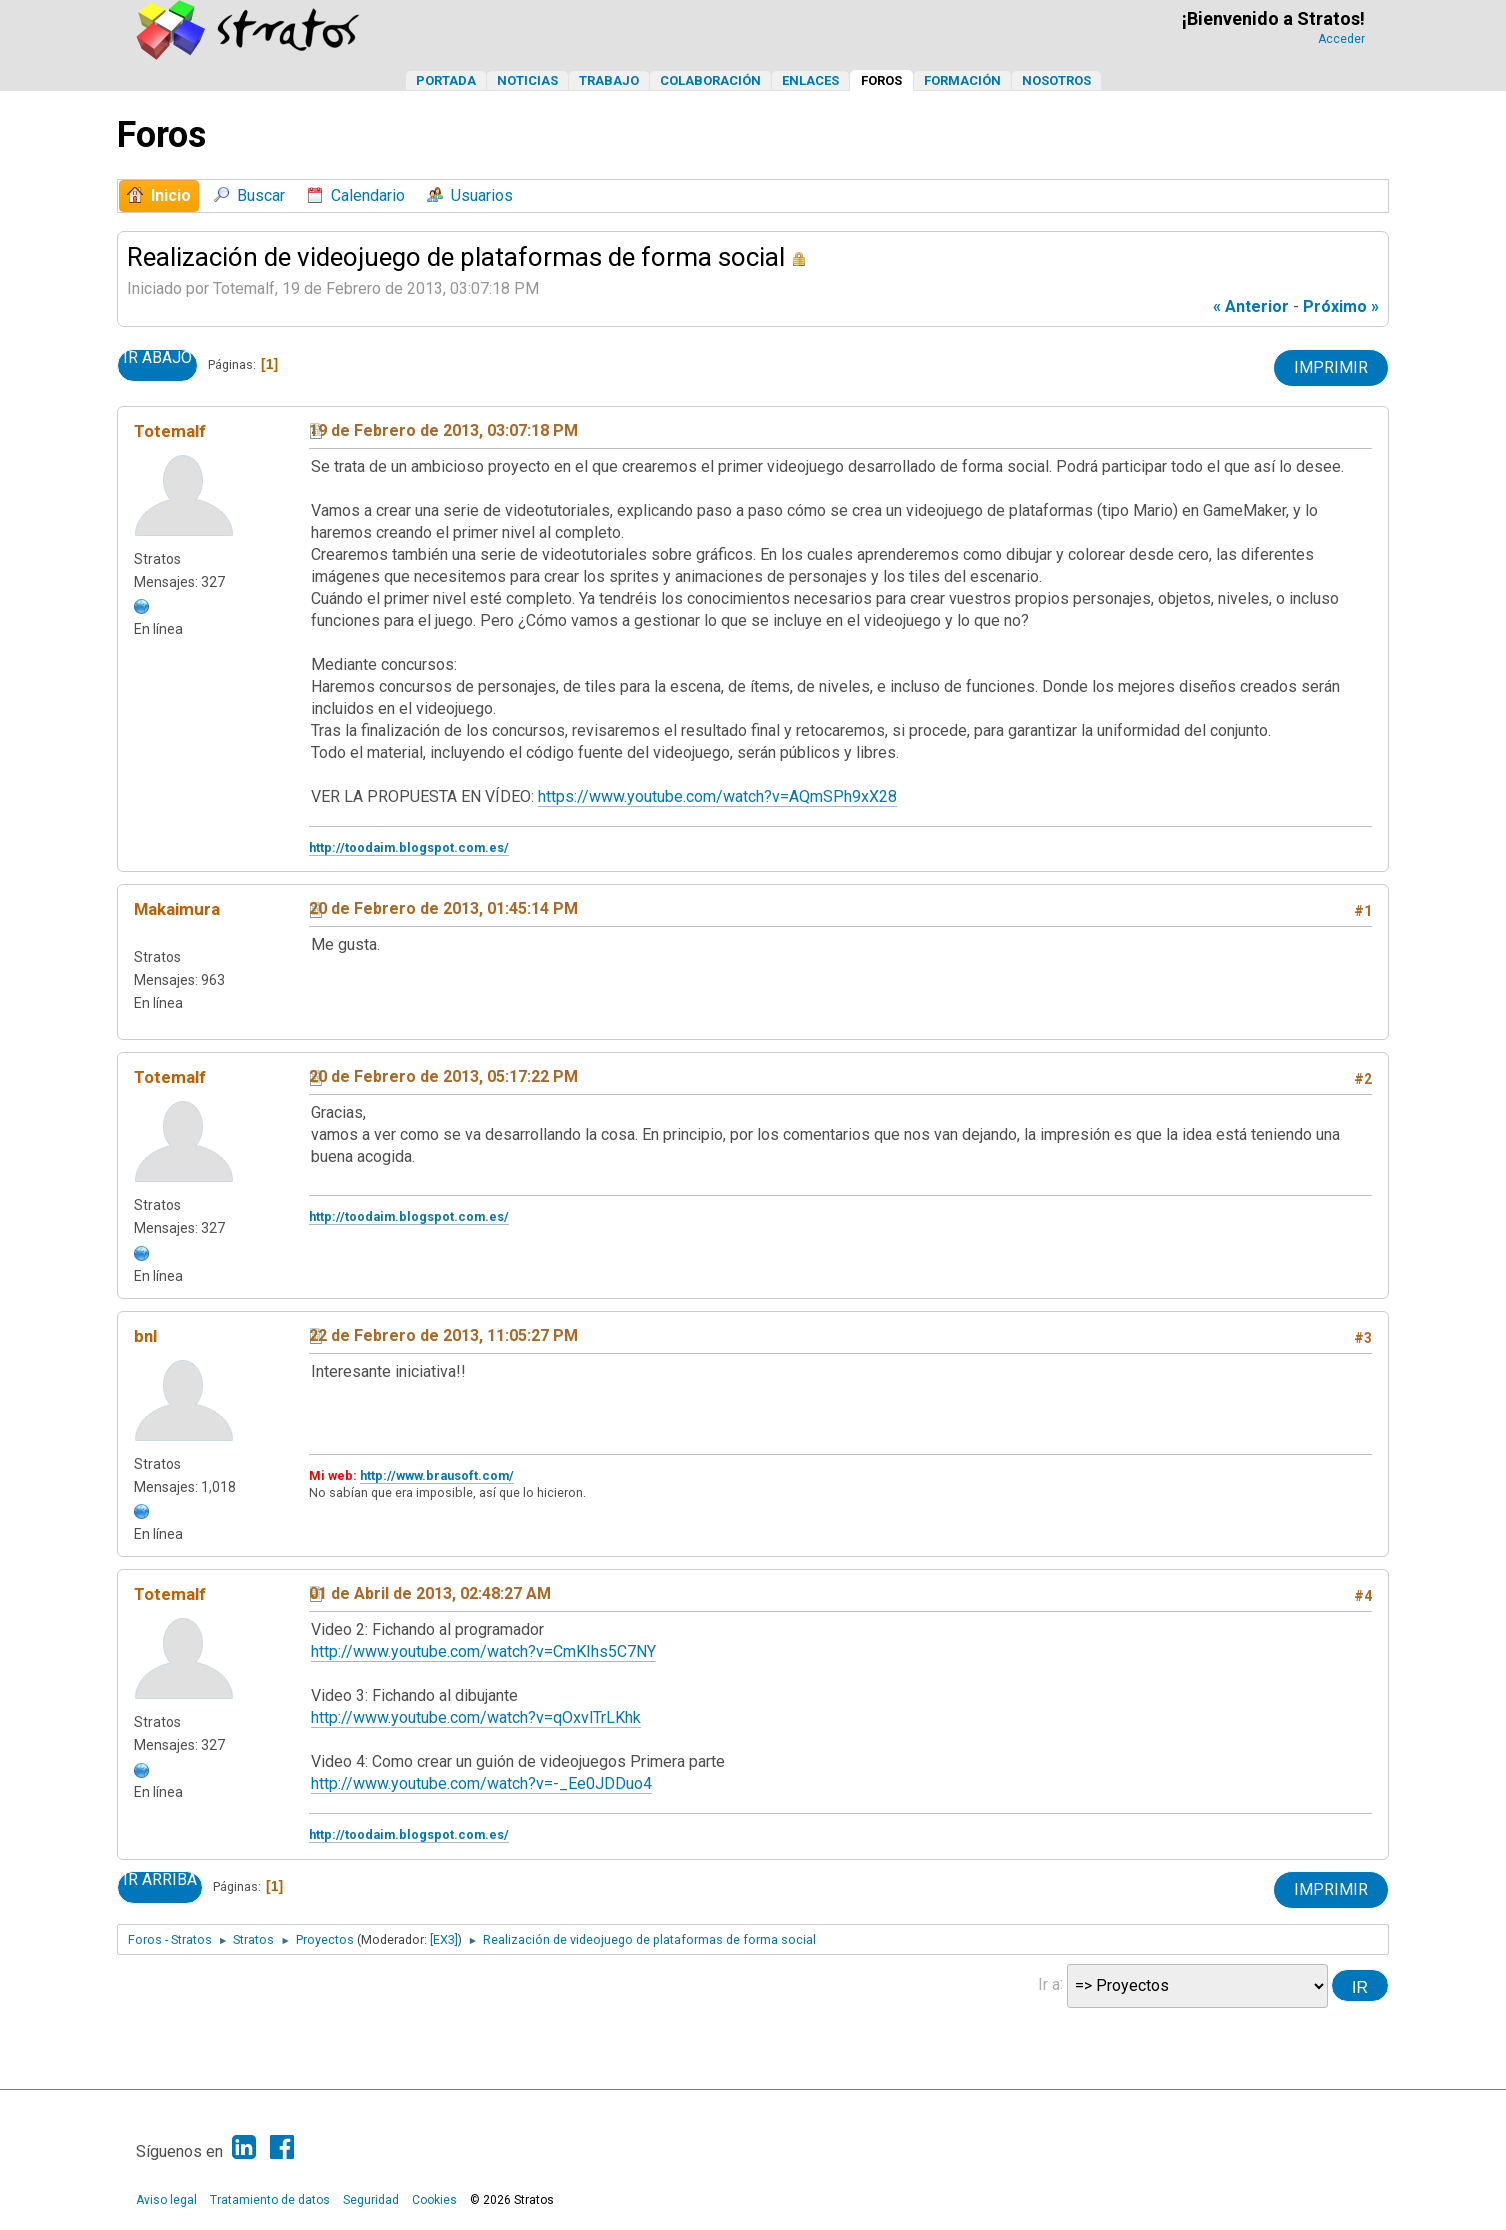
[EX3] (444, 1939)
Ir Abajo (157, 358)
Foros (881, 80)
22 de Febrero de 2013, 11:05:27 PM (443, 1335)
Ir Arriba (160, 1880)
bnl (145, 1336)
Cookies (434, 2200)
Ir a (1049, 1983)
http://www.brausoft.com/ (437, 1475)
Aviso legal (166, 2200)
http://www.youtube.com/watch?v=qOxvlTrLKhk (476, 1717)
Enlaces (810, 80)
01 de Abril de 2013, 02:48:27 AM (430, 1593)
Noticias (527, 80)
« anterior (1251, 306)
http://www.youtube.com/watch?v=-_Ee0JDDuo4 (481, 1783)
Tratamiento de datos (270, 2200)
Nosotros (1056, 80)
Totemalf (170, 431)
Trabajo (609, 80)
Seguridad (371, 2200)
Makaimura (177, 909)
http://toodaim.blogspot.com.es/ (409, 847)
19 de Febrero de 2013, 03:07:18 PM (443, 430)
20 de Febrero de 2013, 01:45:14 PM (443, 908)
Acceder (1341, 39)
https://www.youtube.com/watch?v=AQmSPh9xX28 (717, 796)
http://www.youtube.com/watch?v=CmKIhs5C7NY (483, 1651)
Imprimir (1331, 367)
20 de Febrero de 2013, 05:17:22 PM (443, 1076)
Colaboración (710, 80)
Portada (446, 80)
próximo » (1341, 306)
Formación (962, 80)
